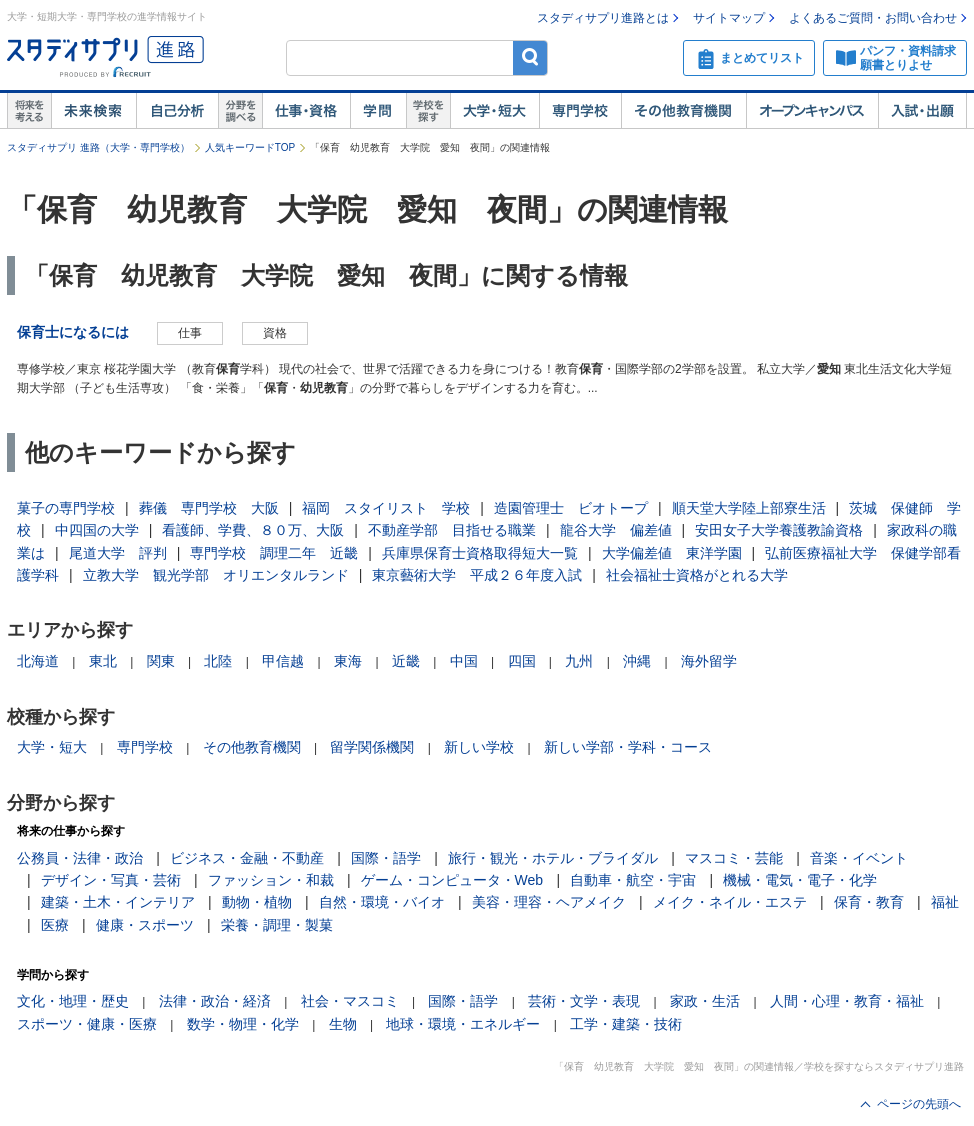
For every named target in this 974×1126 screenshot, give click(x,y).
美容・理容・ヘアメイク (549, 902)
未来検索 (93, 111)
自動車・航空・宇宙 (633, 880)
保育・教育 (869, 902)
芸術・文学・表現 (584, 1001)
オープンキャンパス (812, 111)
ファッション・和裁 (271, 880)
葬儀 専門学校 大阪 (209, 508)
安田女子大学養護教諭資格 (779, 530)
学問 (378, 111)
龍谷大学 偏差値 (616, 530)
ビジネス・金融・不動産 (247, 858)
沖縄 (637, 661)
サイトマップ (729, 18)
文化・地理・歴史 (73, 1001)
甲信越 (283, 661)
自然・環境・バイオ (382, 902)
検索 (530, 57)
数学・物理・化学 (243, 1024)
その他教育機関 (683, 111)
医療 (55, 925)
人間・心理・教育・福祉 (847, 1001)
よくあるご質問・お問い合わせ (873, 18)
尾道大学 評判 (118, 553)
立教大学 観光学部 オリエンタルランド (216, 575)
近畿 (406, 661)
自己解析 (177, 111)
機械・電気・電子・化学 (800, 880)
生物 (343, 1024)
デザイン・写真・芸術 (111, 880)
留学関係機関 (372, 747)
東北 (103, 661)
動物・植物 (257, 902)
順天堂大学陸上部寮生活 (749, 508)
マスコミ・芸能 (734, 858)
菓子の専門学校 (66, 508)
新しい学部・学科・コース (628, 747)
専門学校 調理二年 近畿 (274, 553)
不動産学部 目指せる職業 (452, 530)
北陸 (218, 661)
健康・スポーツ (145, 925)
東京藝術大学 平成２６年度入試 (477, 575)
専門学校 (580, 111)
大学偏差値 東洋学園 (672, 553)
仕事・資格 (306, 111)
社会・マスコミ (350, 1001)
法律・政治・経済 (215, 1001)
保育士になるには (73, 332)
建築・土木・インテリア (118, 902)
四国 (522, 661)
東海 (348, 661)
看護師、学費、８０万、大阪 (253, 530)
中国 (464, 661)
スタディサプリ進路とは (603, 18)
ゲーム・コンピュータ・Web (452, 880)
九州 (579, 661)
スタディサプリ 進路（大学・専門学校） (98, 147)
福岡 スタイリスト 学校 (386, 508)
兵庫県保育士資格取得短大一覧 (480, 553)
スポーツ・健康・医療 (87, 1024)
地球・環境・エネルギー (463, 1024)
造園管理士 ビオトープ (571, 508)
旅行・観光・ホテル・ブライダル (553, 858)
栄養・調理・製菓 (277, 925)
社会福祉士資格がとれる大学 (697, 575)
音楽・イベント (859, 858)
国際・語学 (386, 858)
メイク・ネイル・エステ (730, 902)
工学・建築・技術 (626, 1024)
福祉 (945, 902)
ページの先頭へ (919, 1104)
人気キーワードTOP (250, 147)
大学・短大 (494, 111)
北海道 (38, 661)
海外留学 (709, 661)
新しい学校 (479, 747)
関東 (161, 661)
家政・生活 (705, 1001)
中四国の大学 (97, 530)
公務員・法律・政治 (80, 858)
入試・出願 (922, 111)
